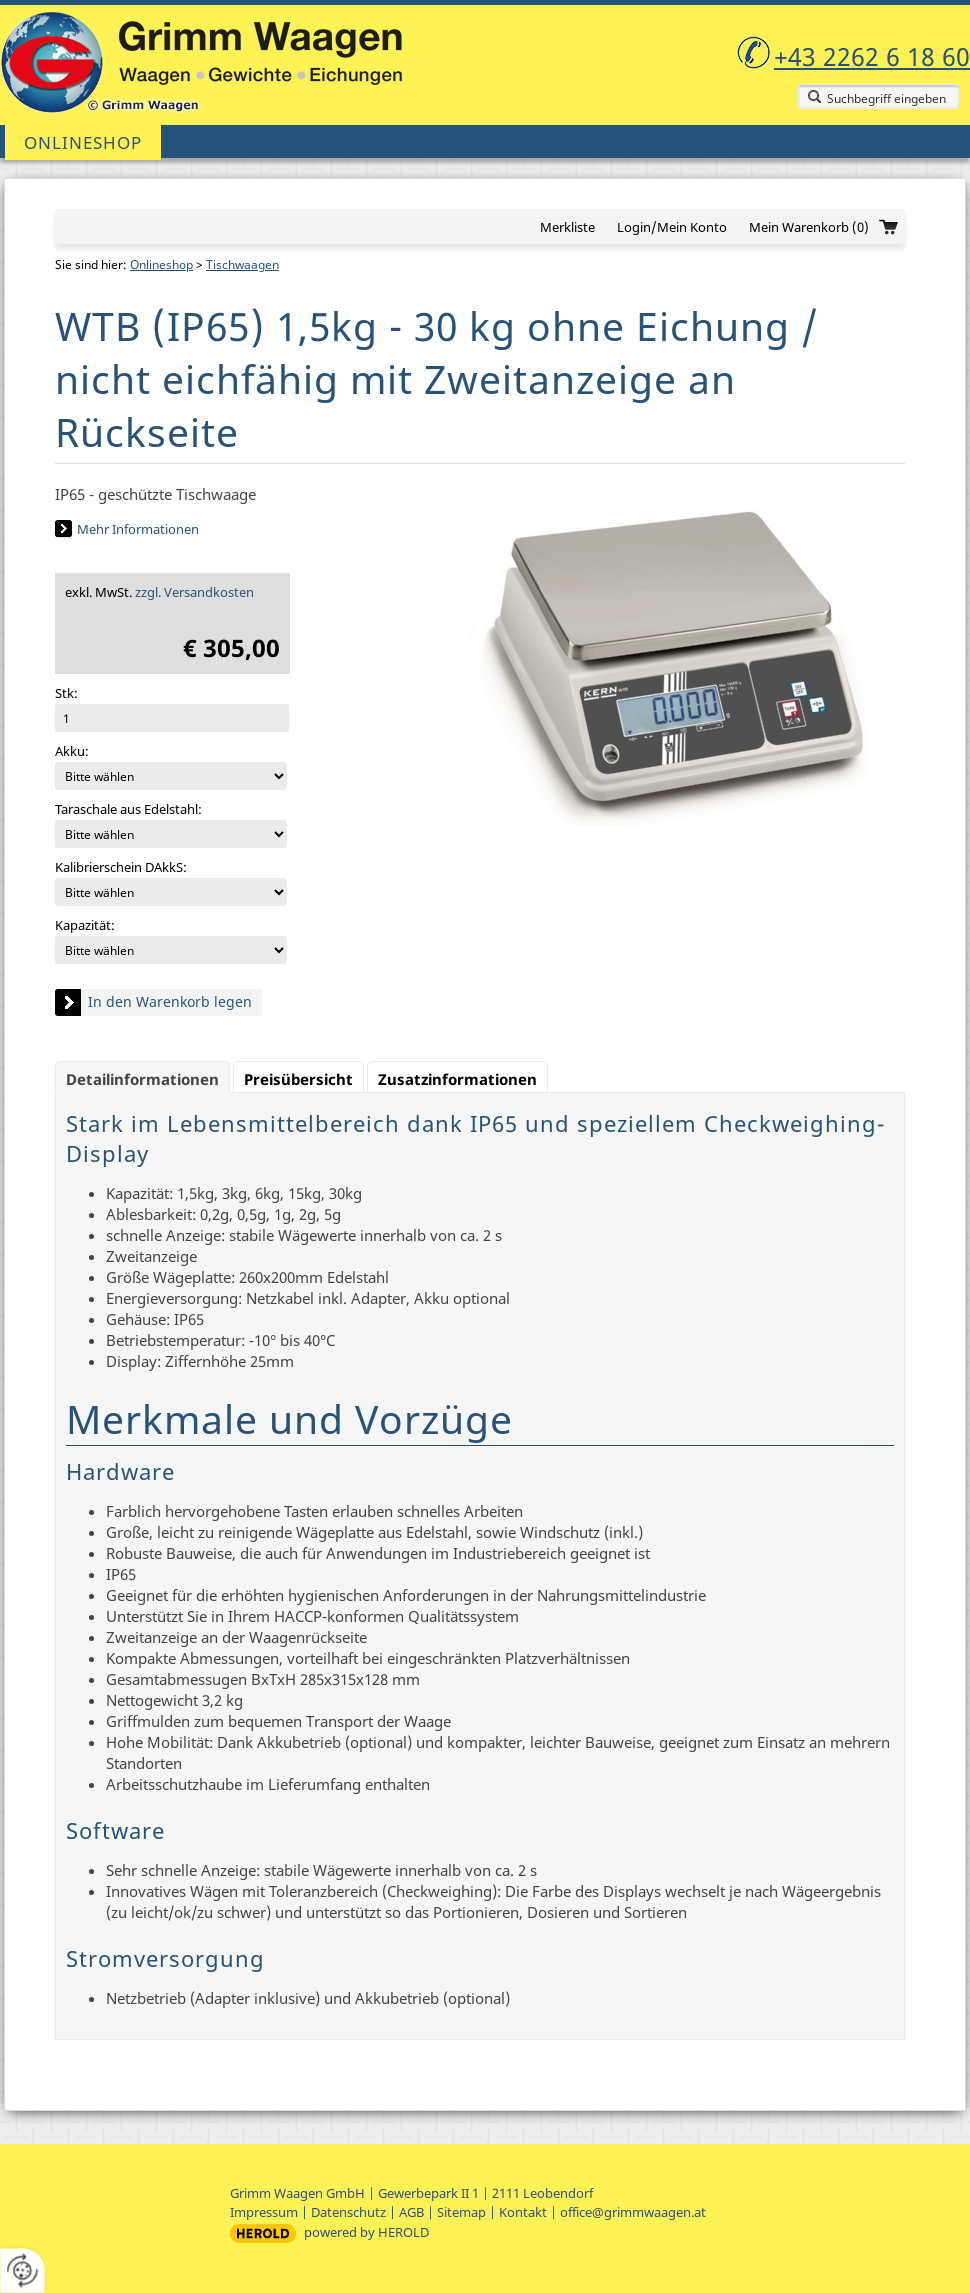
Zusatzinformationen (457, 1079)
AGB (411, 2212)
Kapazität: (85, 925)
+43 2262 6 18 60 (872, 56)
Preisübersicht (298, 1079)
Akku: (72, 751)
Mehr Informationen (138, 529)
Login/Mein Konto (672, 227)
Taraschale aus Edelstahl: (128, 809)
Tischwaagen (242, 264)
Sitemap (461, 2212)
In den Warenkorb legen (170, 1001)
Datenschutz (348, 2212)
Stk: (66, 693)
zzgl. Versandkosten (194, 592)
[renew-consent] (22, 2270)
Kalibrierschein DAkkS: (121, 867)
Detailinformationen (142, 1079)
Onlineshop (83, 142)
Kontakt (523, 2212)
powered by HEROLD (366, 2232)
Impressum (264, 2212)
